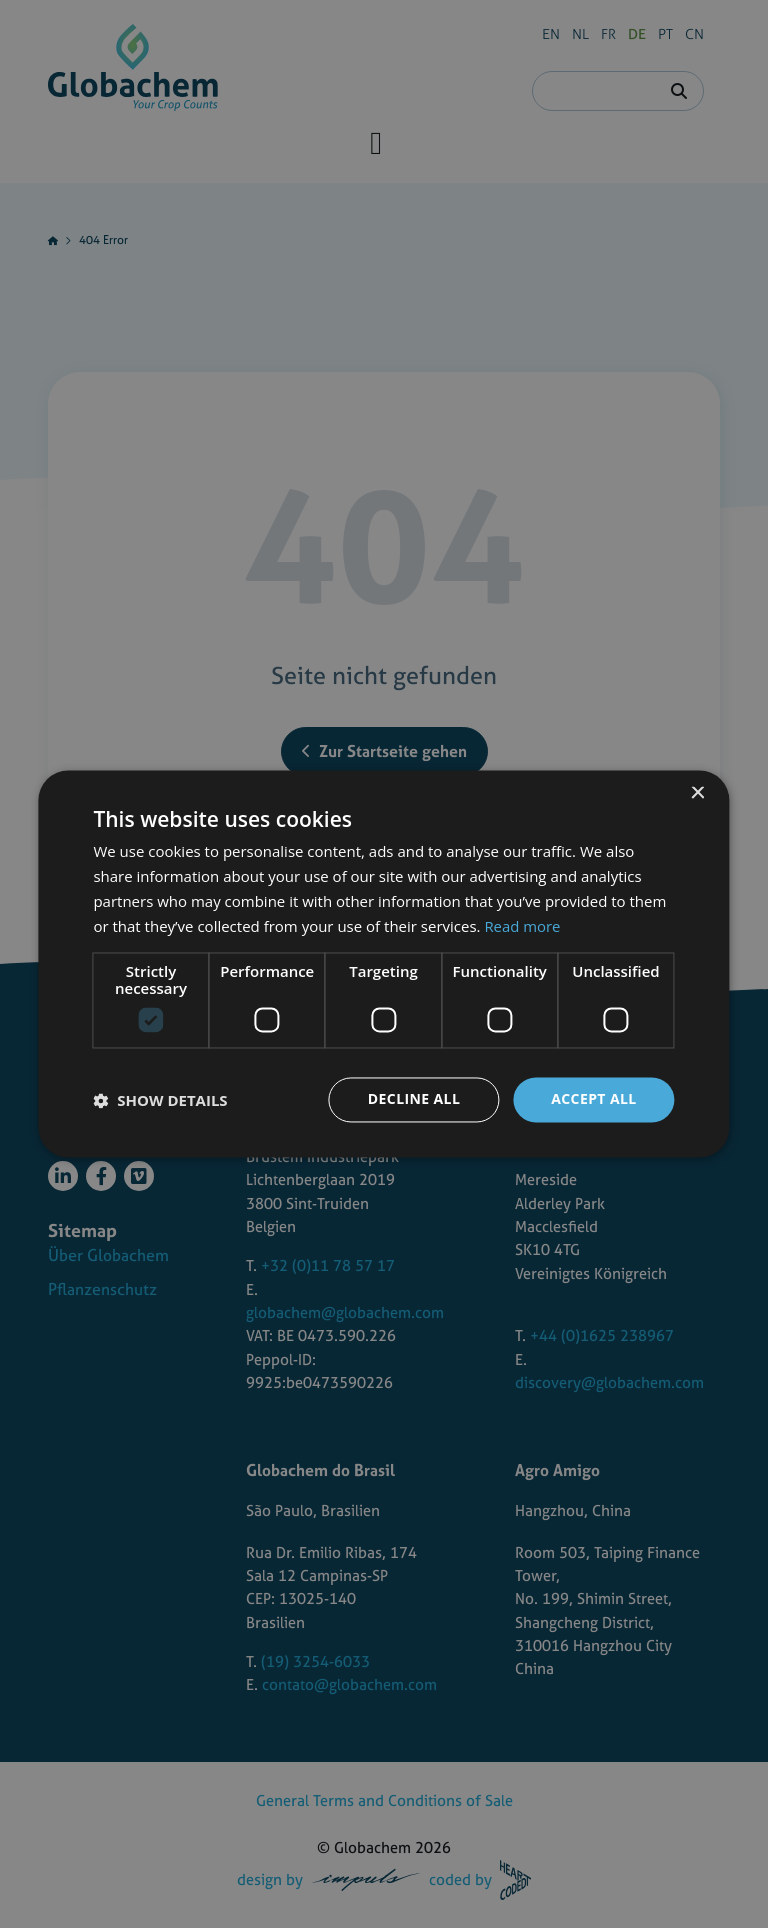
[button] (160, 1100)
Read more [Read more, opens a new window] (522, 926)
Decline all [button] (414, 1099)
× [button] (697, 793)
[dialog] (384, 964)
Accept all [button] (593, 1099)
